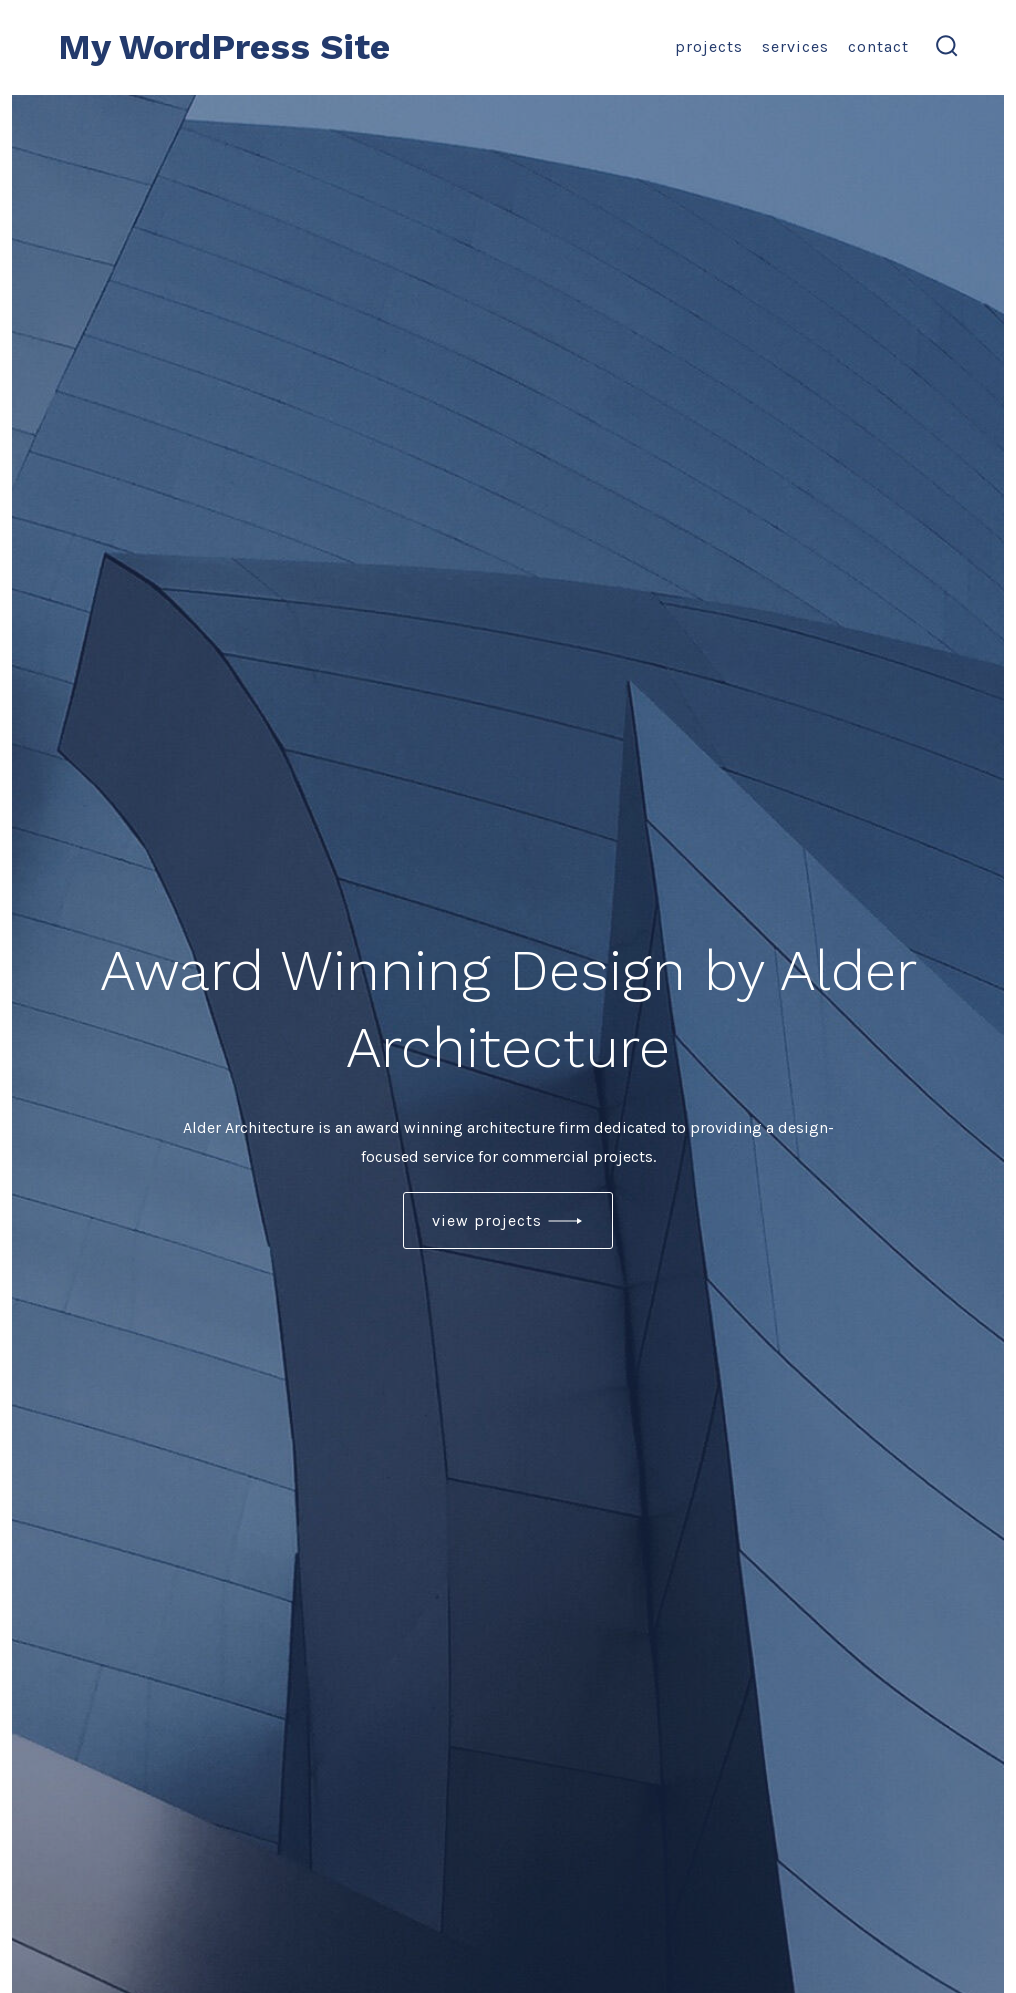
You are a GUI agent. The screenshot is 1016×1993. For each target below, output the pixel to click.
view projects (487, 1220)
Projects (709, 46)
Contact (878, 46)
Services (795, 46)
